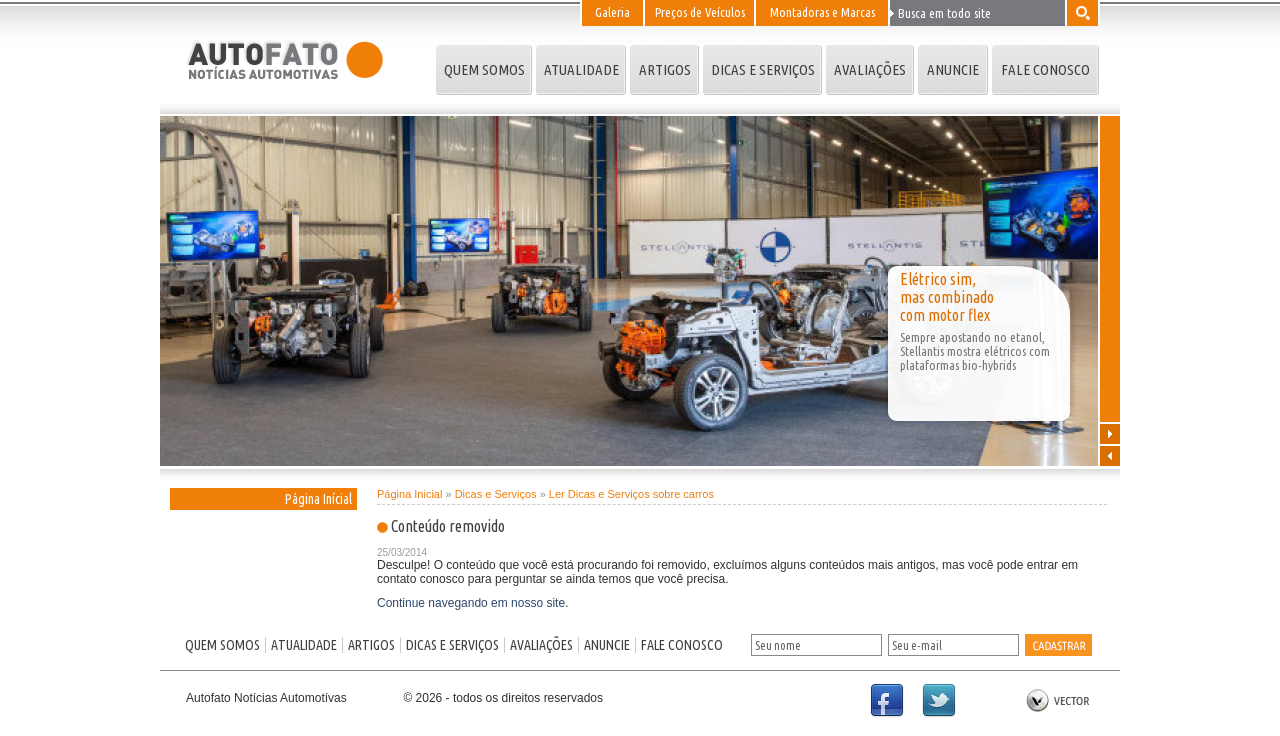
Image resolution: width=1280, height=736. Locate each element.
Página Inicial (409, 494)
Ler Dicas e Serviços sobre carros (631, 494)
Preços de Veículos (700, 12)
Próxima (1110, 433)
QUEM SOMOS (484, 69)
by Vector (1058, 701)
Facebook (896, 710)
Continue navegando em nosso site (471, 603)
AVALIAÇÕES (870, 69)
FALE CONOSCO (1045, 69)
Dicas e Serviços (496, 494)
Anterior (1110, 455)
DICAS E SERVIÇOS (763, 69)
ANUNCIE (953, 69)
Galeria (612, 12)
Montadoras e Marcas (822, 12)
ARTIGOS (665, 69)
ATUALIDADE (581, 69)
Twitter (948, 710)
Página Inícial (318, 499)
